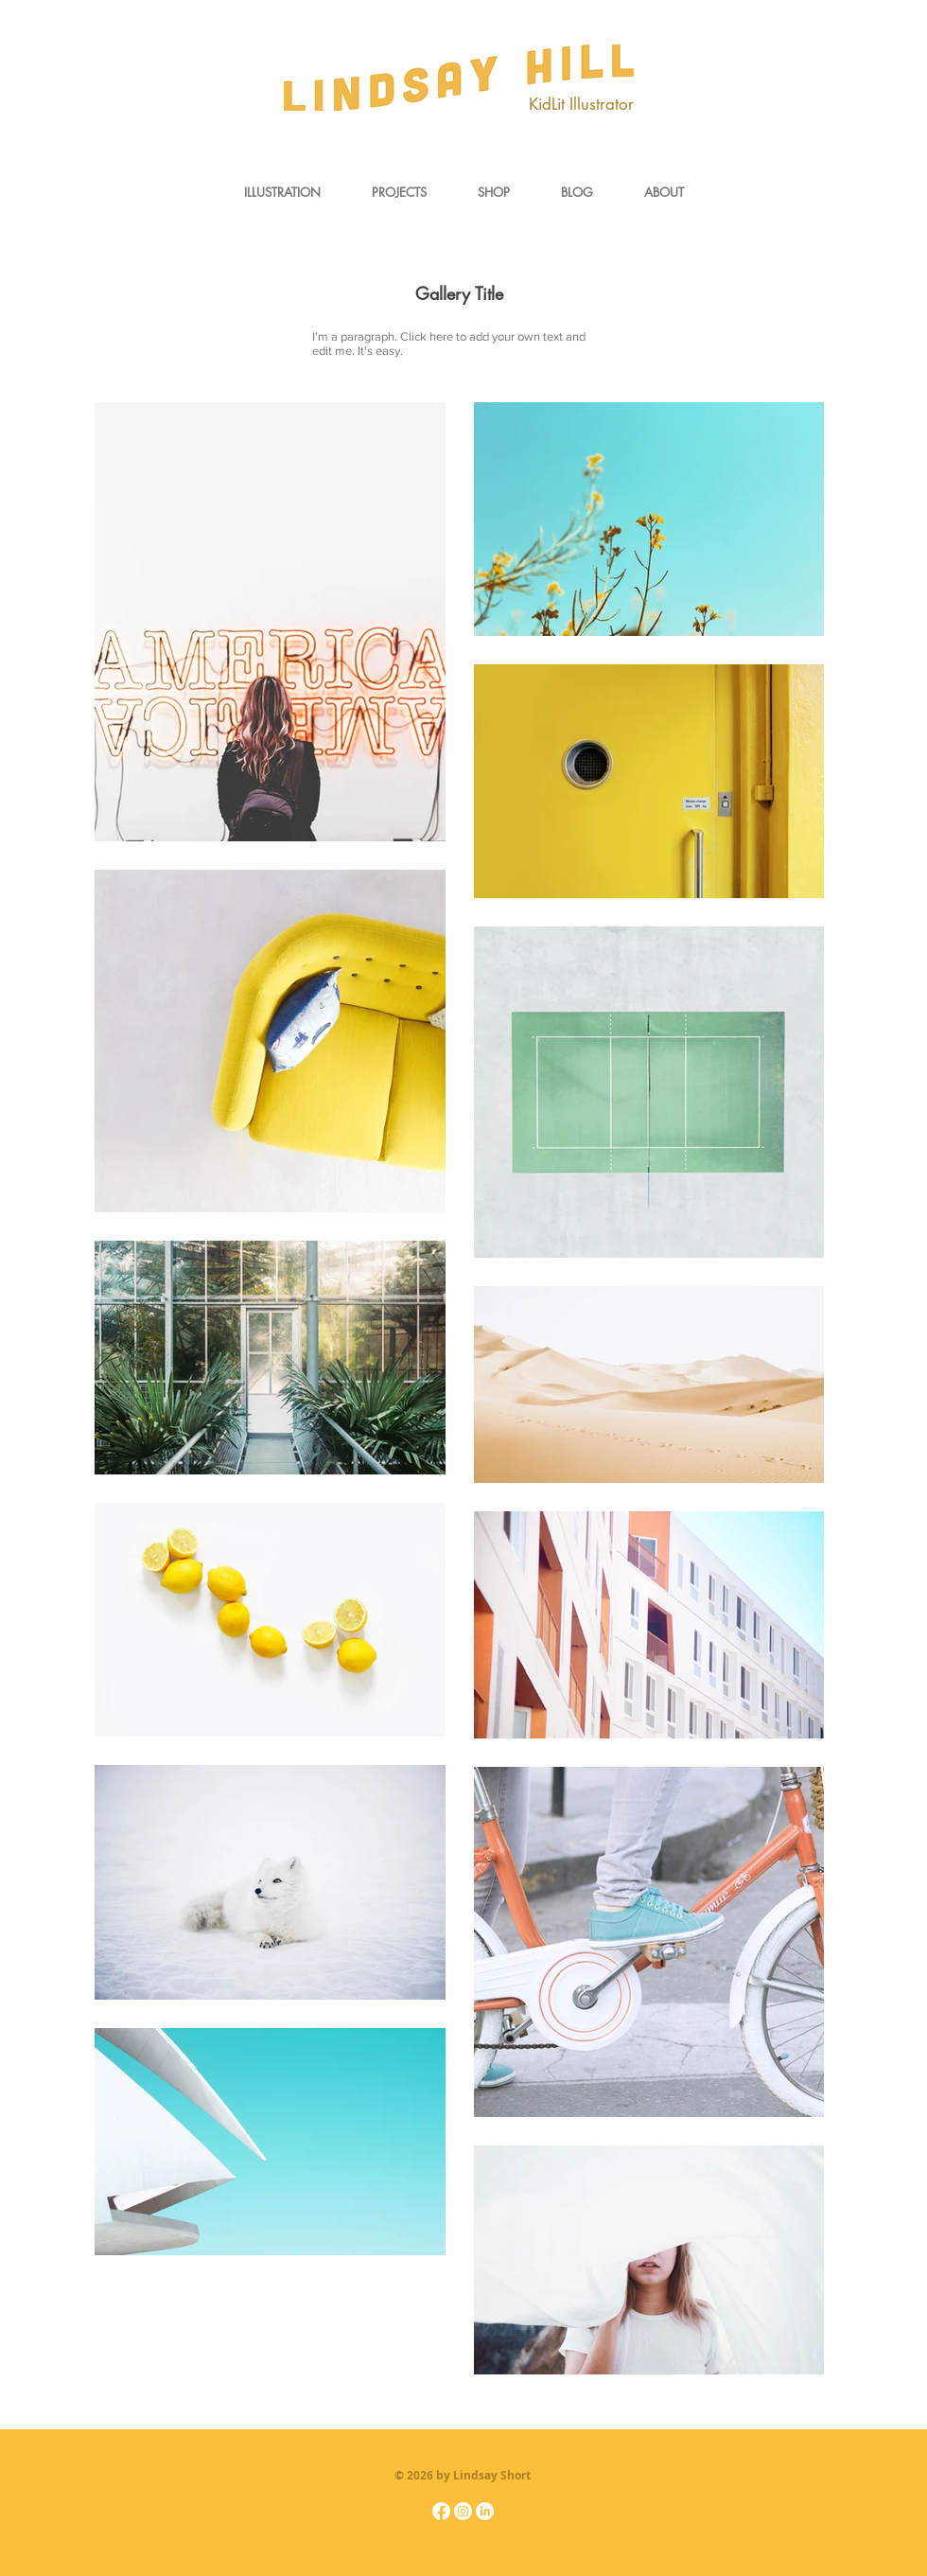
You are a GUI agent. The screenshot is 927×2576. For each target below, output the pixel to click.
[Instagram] (463, 2511)
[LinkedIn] (485, 2511)
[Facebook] (441, 2511)
